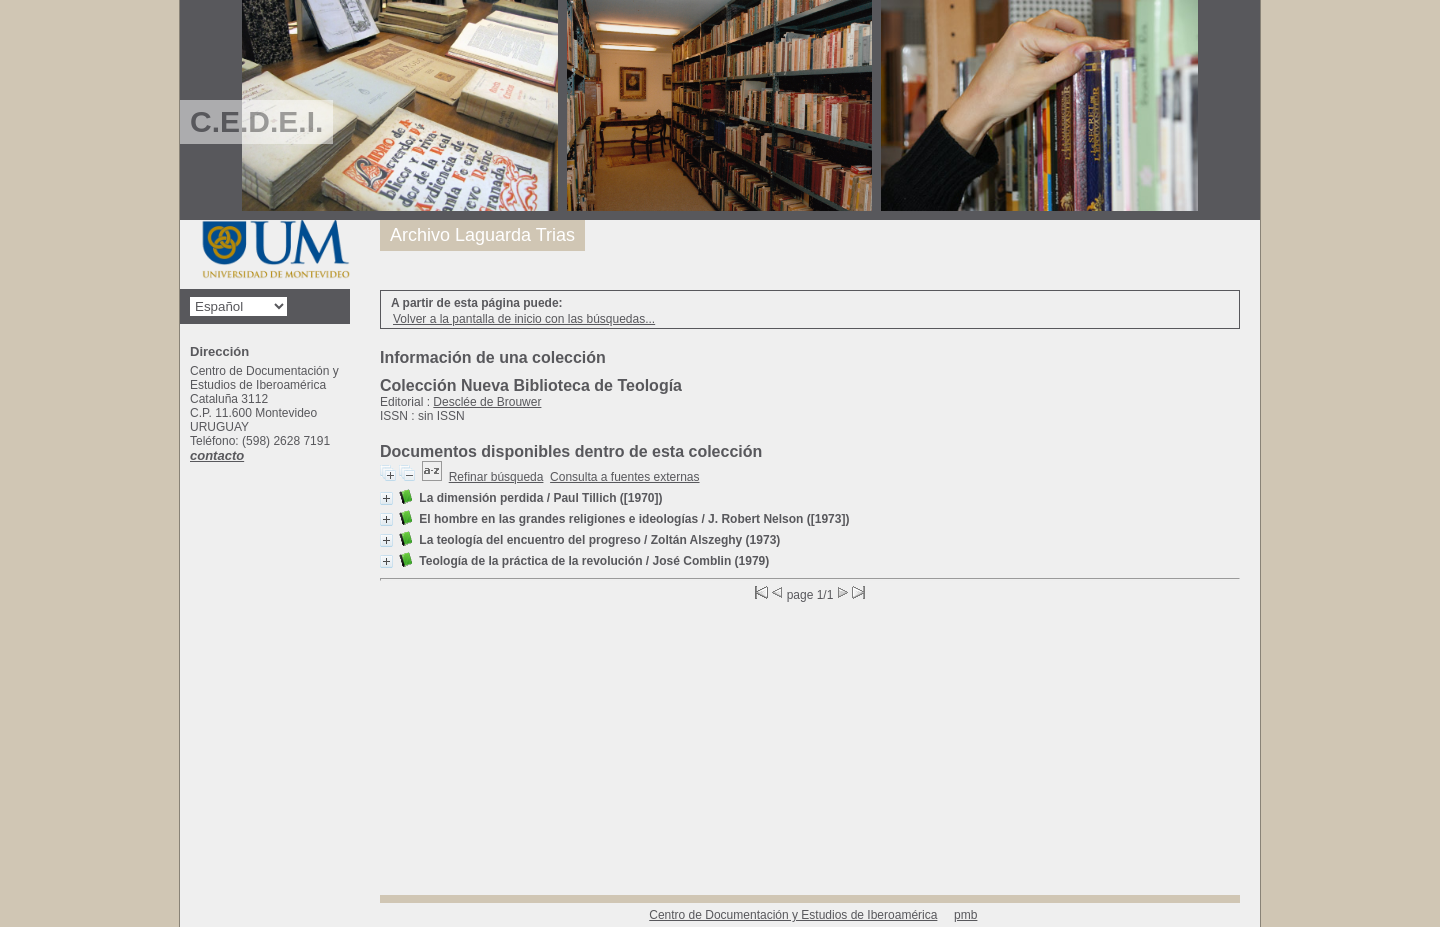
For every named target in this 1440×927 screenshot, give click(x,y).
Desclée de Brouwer (487, 402)
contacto (217, 455)
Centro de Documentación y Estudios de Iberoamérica (793, 915)
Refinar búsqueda (496, 477)
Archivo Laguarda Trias (482, 235)
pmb (965, 915)
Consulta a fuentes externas (624, 477)
